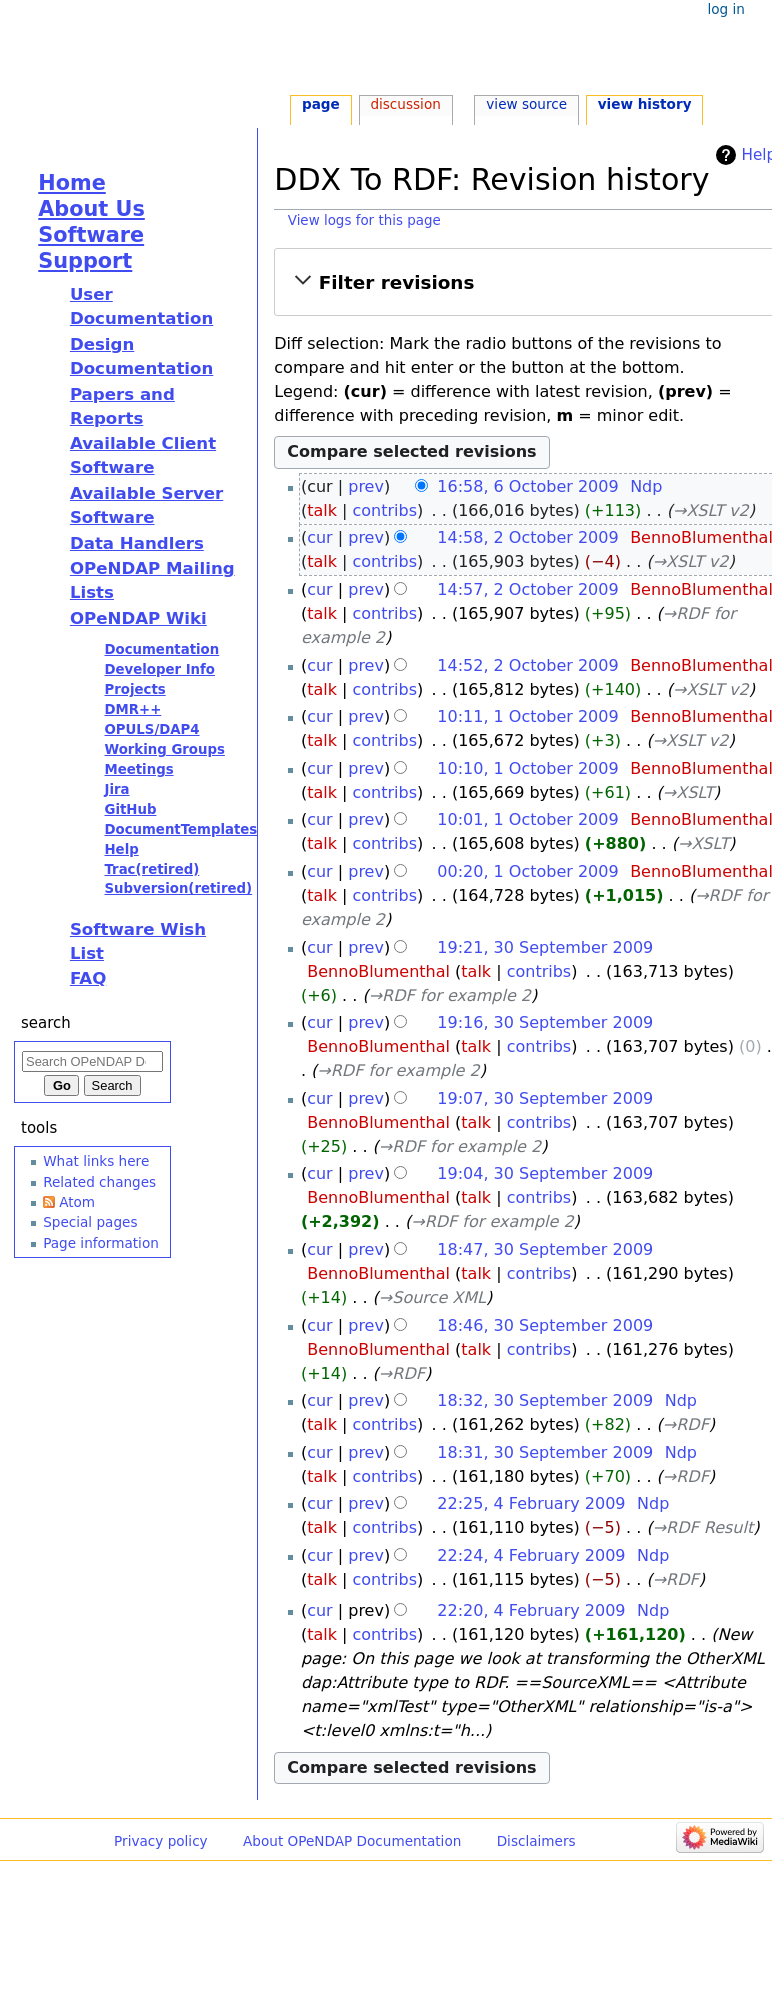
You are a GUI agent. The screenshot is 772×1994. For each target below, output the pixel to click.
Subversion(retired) (178, 888)
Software (91, 235)
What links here (96, 1161)
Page (321, 104)
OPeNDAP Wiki (138, 618)
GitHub (130, 809)
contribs (385, 510)
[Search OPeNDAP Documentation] (92, 1061)
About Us (91, 209)
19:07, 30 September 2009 (545, 1098)
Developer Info (159, 669)
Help (121, 849)
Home (71, 183)
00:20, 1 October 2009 (527, 871)
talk (322, 510)
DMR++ (132, 709)
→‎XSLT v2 (711, 510)
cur (320, 537)
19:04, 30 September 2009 (545, 1173)
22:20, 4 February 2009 (531, 1610)
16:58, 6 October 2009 (527, 486)
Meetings (138, 769)
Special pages (90, 1222)
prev (366, 486)
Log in (725, 9)
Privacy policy (161, 1841)
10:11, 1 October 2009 (527, 716)
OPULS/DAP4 (151, 729)
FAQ (88, 978)
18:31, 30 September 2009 (545, 1452)
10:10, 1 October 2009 (527, 768)
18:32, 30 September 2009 (545, 1400)
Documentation (161, 649)
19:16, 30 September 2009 (545, 1022)
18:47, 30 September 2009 (545, 1249)
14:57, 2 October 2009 (527, 589)
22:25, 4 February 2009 (531, 1503)
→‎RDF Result (703, 1527)
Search (46, 1023)
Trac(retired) (151, 869)
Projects (134, 689)
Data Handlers (137, 543)
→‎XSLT (688, 792)
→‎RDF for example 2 (450, 995)
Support (85, 261)
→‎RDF (402, 1373)
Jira (116, 789)
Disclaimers (536, 1841)
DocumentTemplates (180, 829)
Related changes (99, 1182)
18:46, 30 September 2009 (545, 1325)
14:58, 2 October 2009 (527, 537)
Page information (101, 1243)
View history (645, 104)
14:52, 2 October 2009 (527, 665)
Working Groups (164, 749)
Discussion (405, 104)
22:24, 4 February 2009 (531, 1555)
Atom (77, 1202)
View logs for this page (364, 220)
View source (526, 104)
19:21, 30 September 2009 (545, 947)
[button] (525, 282)
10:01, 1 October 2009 (527, 819)
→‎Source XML (432, 1297)
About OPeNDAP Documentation (352, 1841)
